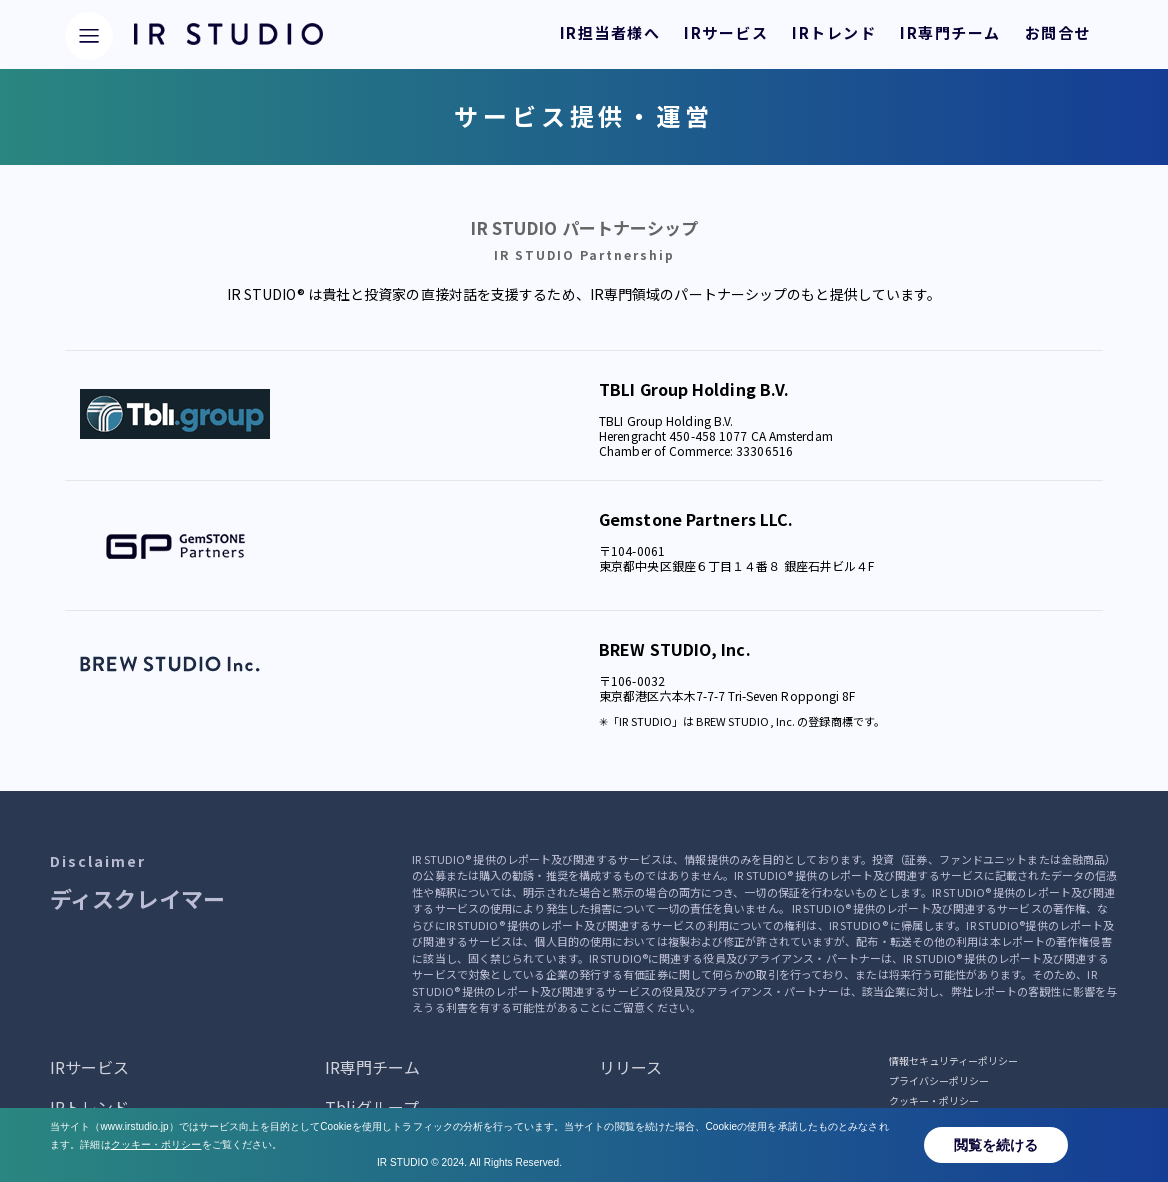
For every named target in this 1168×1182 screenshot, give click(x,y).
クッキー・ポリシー (934, 1100)
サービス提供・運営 (934, 1120)
